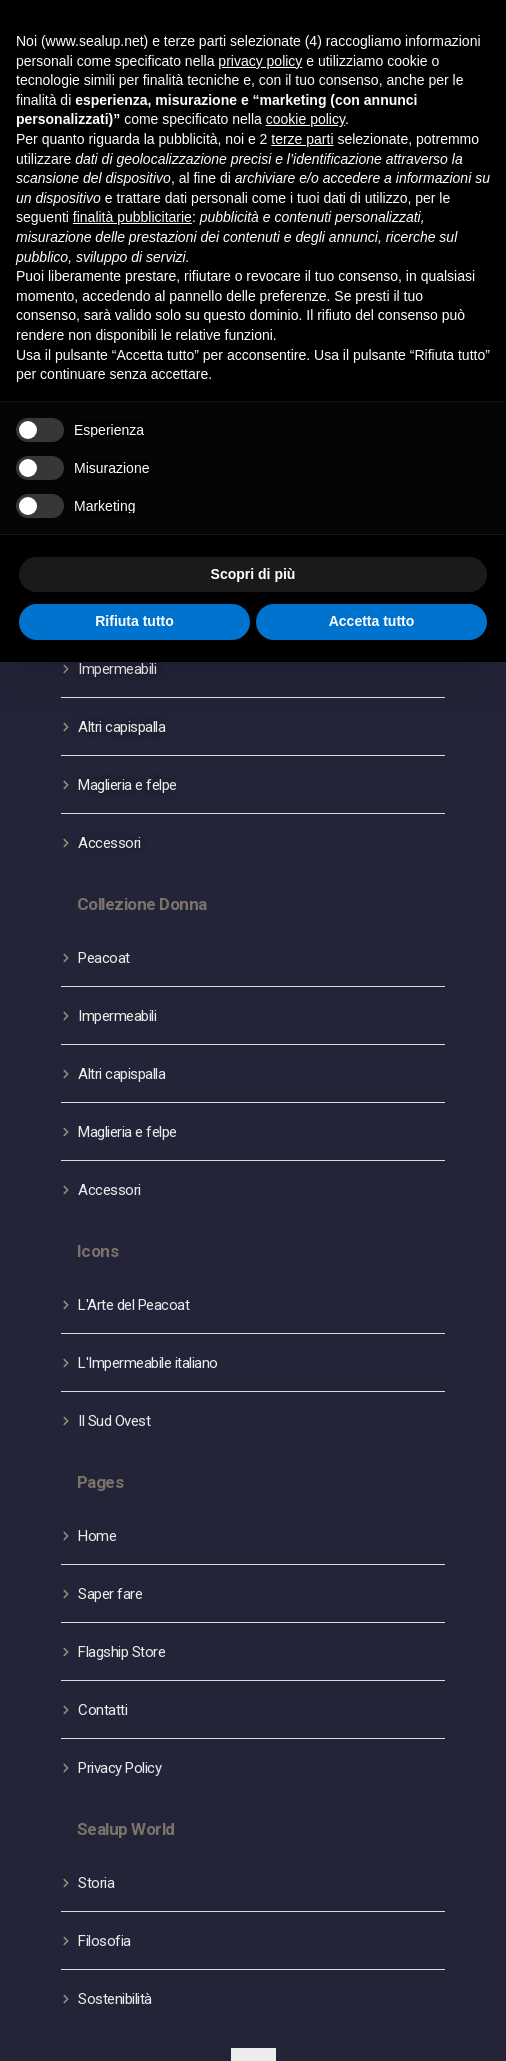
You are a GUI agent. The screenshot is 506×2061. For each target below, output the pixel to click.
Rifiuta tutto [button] (134, 621)
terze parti (302, 139)
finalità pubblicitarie (132, 217)
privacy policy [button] (260, 61)
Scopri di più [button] (253, 574)
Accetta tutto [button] (372, 621)
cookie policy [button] (305, 119)
